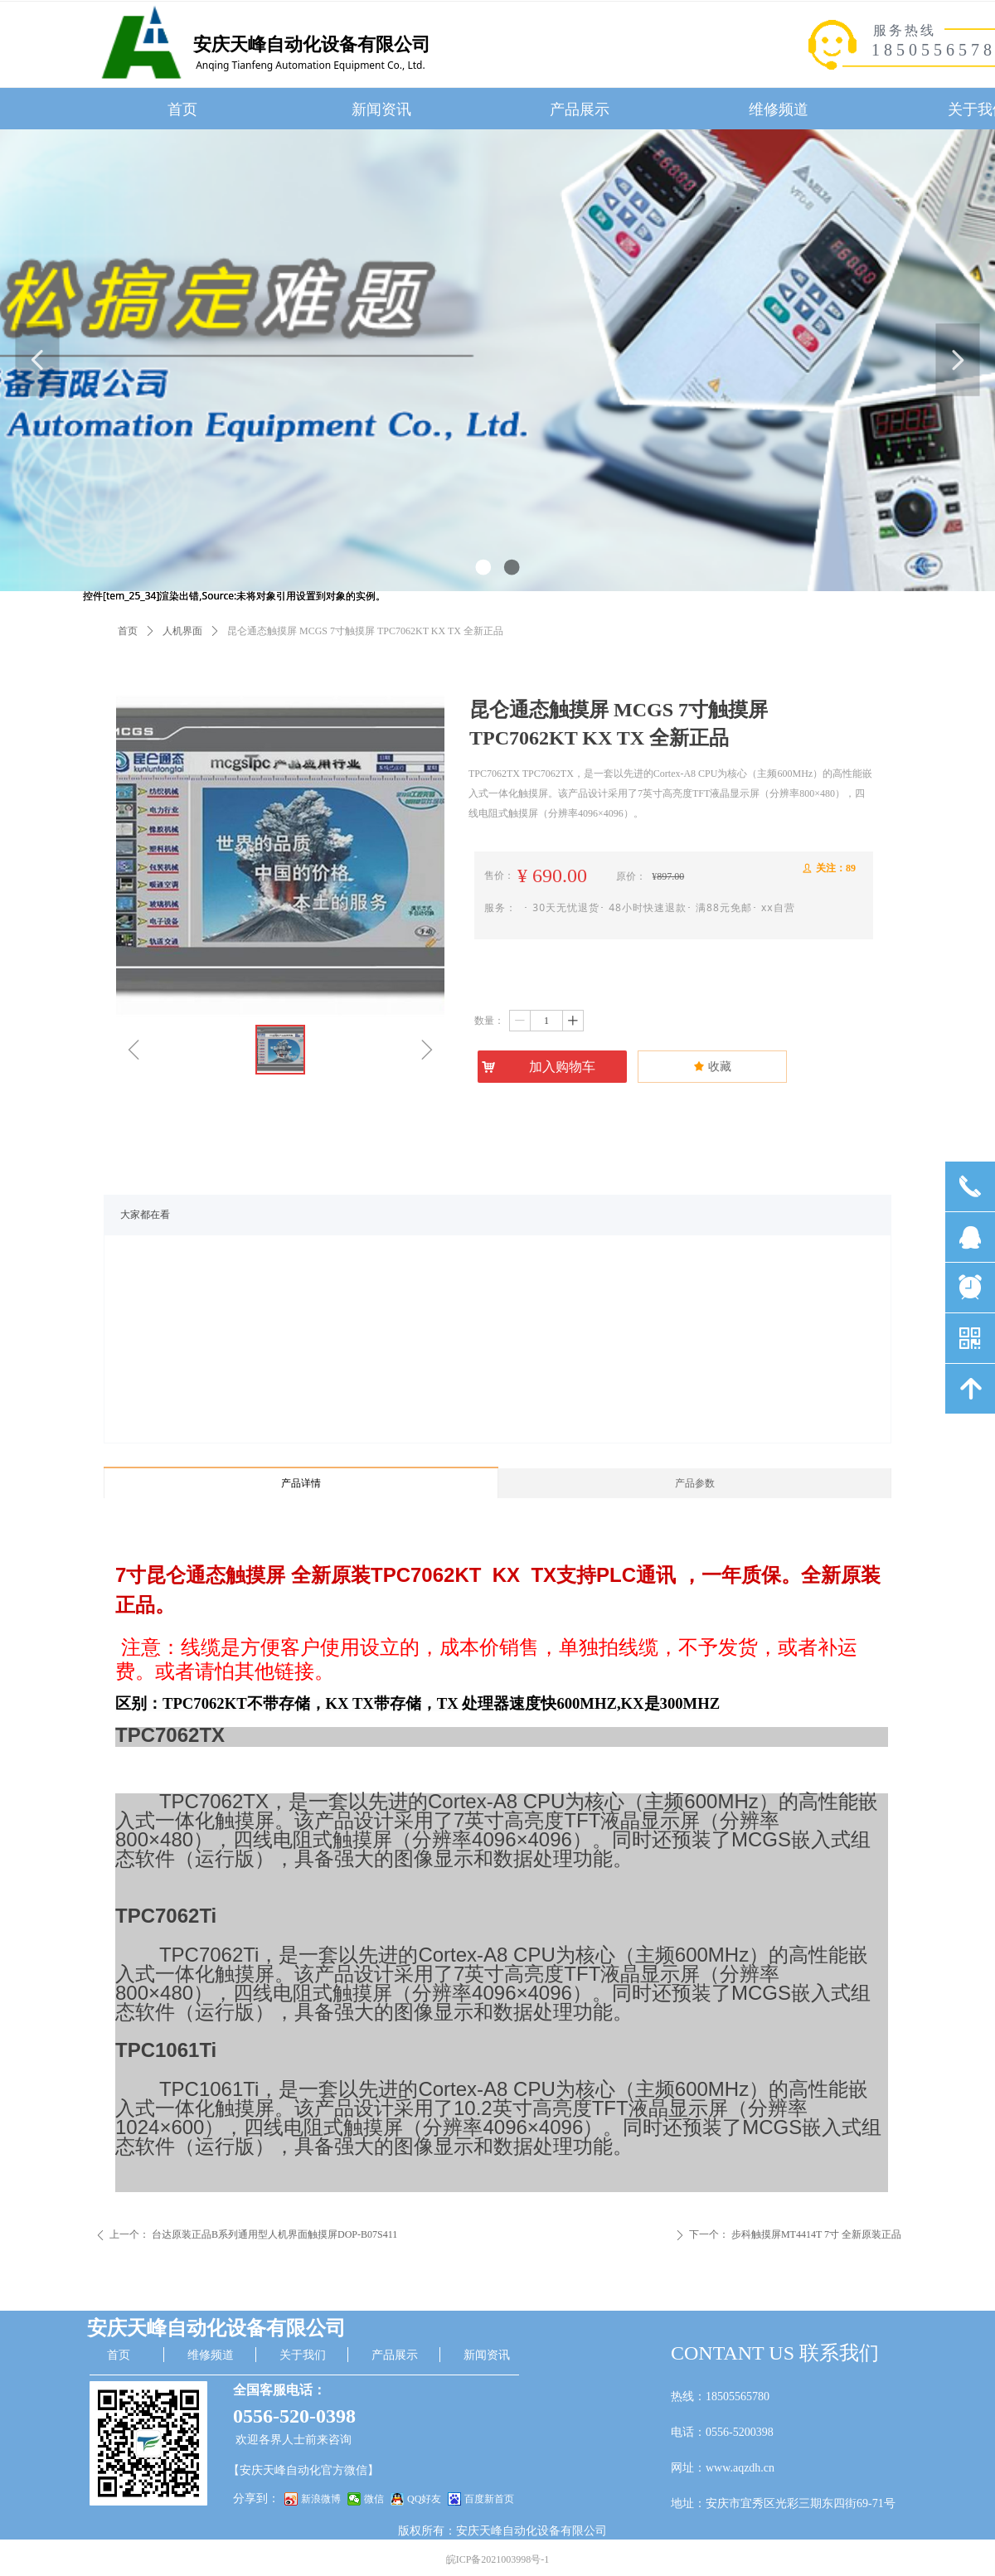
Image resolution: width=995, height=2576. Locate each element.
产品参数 (695, 1483)
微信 (374, 2499)
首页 (128, 631)
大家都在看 (145, 1214)
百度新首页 (489, 2499)
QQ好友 (424, 2499)
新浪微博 (321, 2499)
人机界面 (182, 631)
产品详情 (301, 1483)
